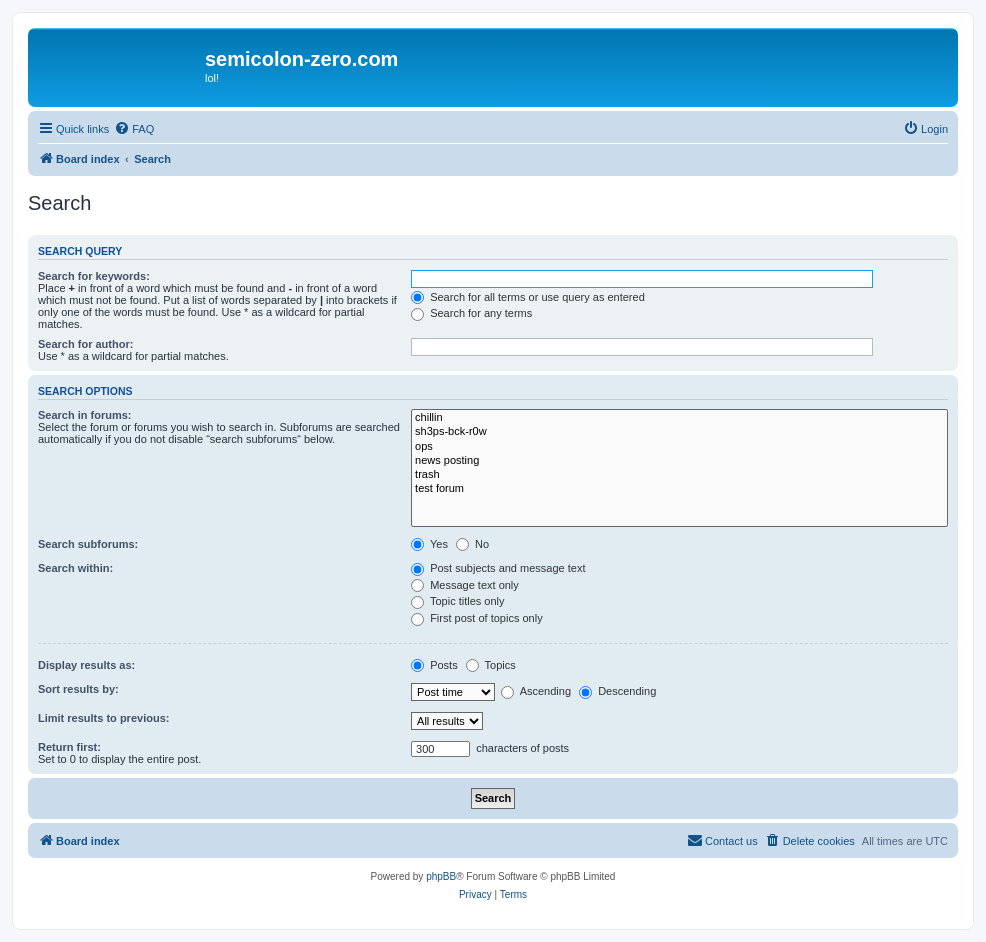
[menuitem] (134, 129)
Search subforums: (88, 544)
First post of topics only (477, 618)
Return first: (69, 747)
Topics (491, 665)
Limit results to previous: (103, 718)
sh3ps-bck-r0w (679, 432)
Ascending (536, 691)
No (472, 544)
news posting (679, 461)
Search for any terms (471, 313)
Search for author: (85, 344)
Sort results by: (78, 689)
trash (679, 475)
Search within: (75, 568)
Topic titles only (457, 601)
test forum (679, 489)
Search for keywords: (94, 276)
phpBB (441, 876)
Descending (617, 691)
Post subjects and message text (498, 568)
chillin (679, 418)
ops (679, 447)
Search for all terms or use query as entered (528, 297)
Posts (434, 665)
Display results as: (86, 665)
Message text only (465, 585)
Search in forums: (85, 415)
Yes (429, 544)
